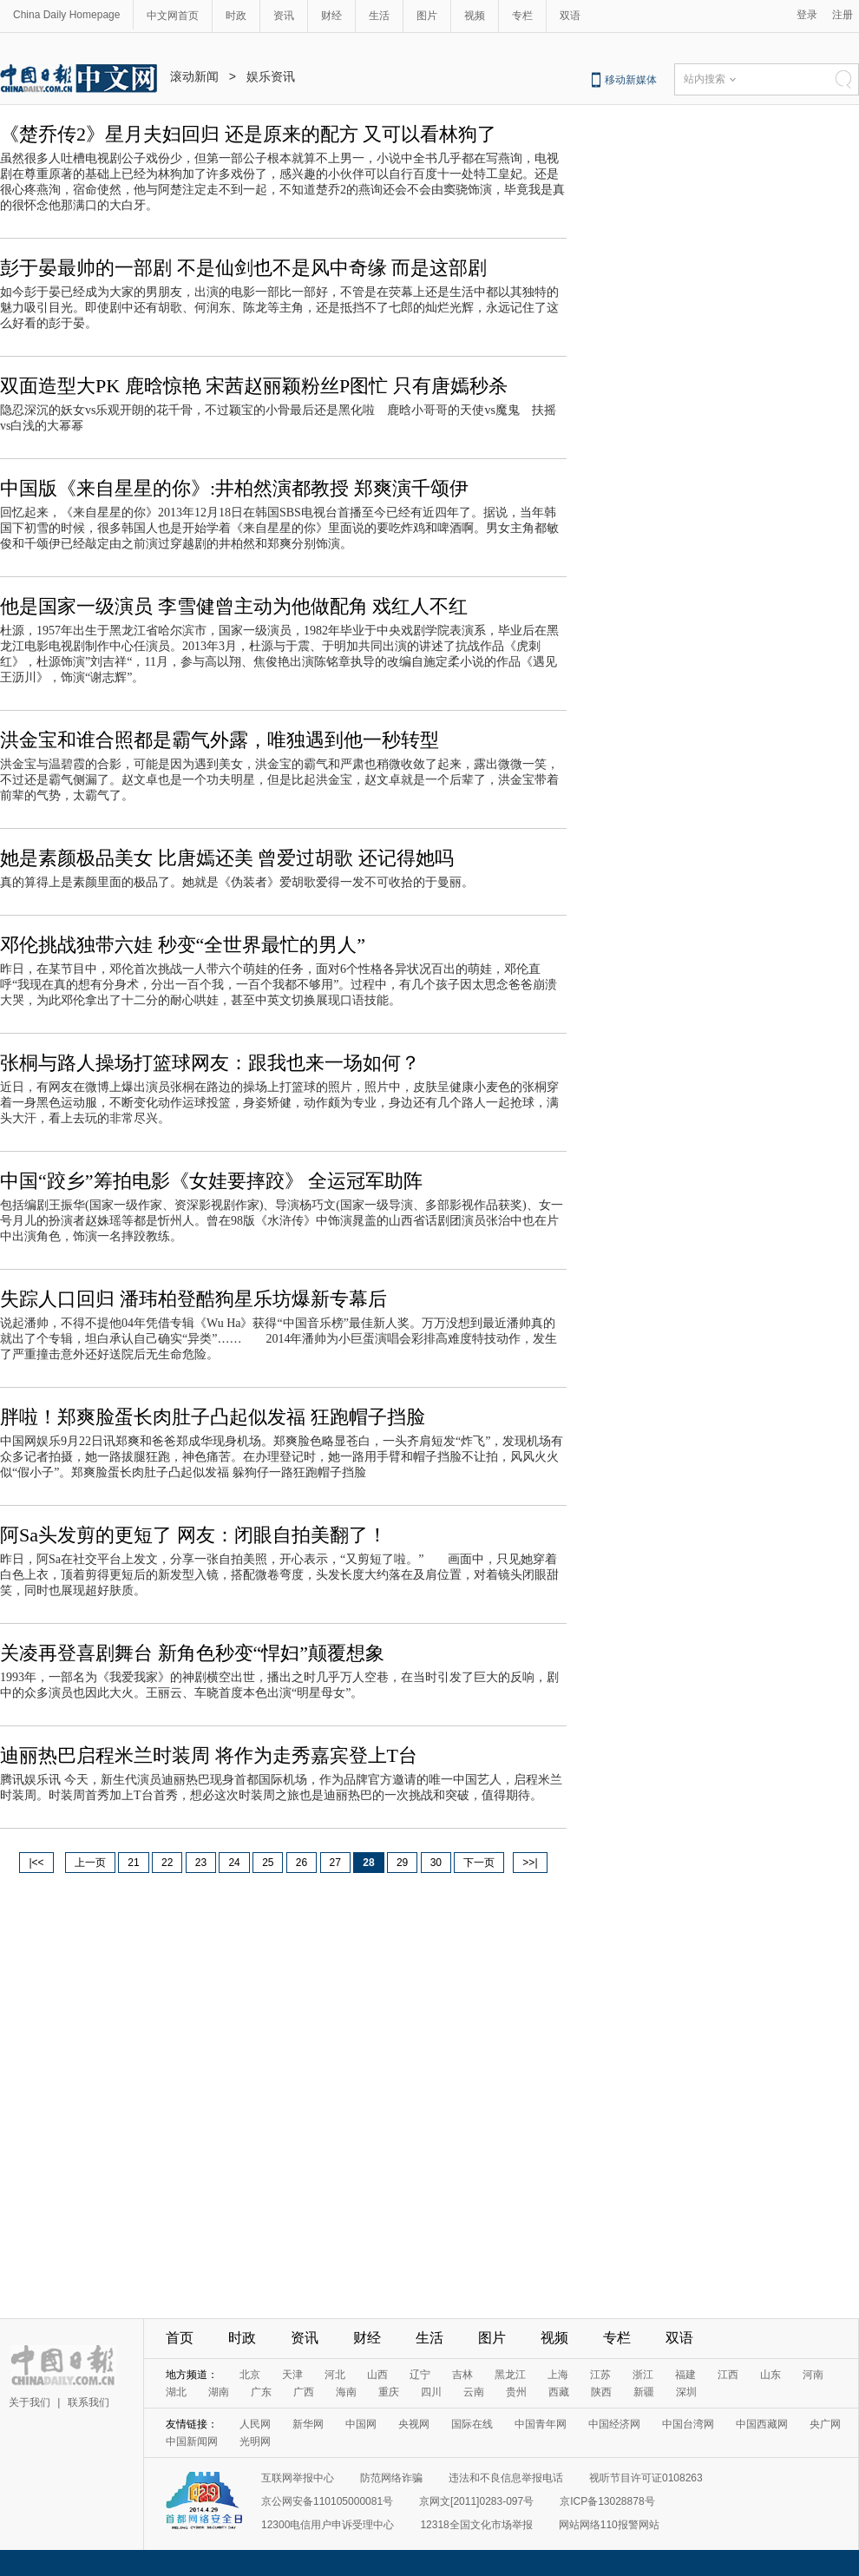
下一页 (479, 1862)
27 (335, 1862)
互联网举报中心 (297, 2478)
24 (233, 1862)
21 (133, 1862)
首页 (179, 2337)
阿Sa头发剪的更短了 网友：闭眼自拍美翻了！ (193, 1535)
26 (301, 1862)
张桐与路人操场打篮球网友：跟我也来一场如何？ (210, 1063)
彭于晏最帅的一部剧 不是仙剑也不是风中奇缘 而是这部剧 (243, 268)
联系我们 (88, 2402)
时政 (236, 16)
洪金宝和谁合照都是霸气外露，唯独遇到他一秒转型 (219, 740)
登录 (807, 15)
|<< (36, 1862)
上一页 (90, 1862)
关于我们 (29, 2402)
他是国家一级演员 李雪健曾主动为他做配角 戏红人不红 (234, 606)
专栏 (522, 16)
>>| (529, 1862)
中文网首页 (173, 16)
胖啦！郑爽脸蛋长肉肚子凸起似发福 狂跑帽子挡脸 (212, 1417)
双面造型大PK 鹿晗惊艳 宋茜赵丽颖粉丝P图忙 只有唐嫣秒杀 (254, 386)
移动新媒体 (631, 80)
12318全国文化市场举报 (476, 2525)
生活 (379, 16)
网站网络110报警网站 (609, 2525)
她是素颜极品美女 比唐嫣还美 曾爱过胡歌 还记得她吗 (227, 858)
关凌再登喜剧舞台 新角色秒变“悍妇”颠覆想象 (192, 1653)
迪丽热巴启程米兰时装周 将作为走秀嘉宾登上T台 (208, 1755)
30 (436, 1862)
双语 (570, 16)
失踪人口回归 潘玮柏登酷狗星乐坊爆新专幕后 (193, 1299)
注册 (842, 15)
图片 (426, 16)
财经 (331, 16)
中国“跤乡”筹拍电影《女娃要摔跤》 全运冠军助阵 (211, 1181)
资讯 (283, 16)
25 (267, 1862)
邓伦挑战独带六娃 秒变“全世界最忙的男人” (182, 945)
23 (201, 1862)
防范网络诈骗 (391, 2478)
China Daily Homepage (66, 15)
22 (167, 1862)
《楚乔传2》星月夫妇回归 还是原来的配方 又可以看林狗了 (248, 134)
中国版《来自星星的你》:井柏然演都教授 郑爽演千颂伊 (234, 488)
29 (402, 1862)
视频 (474, 16)
